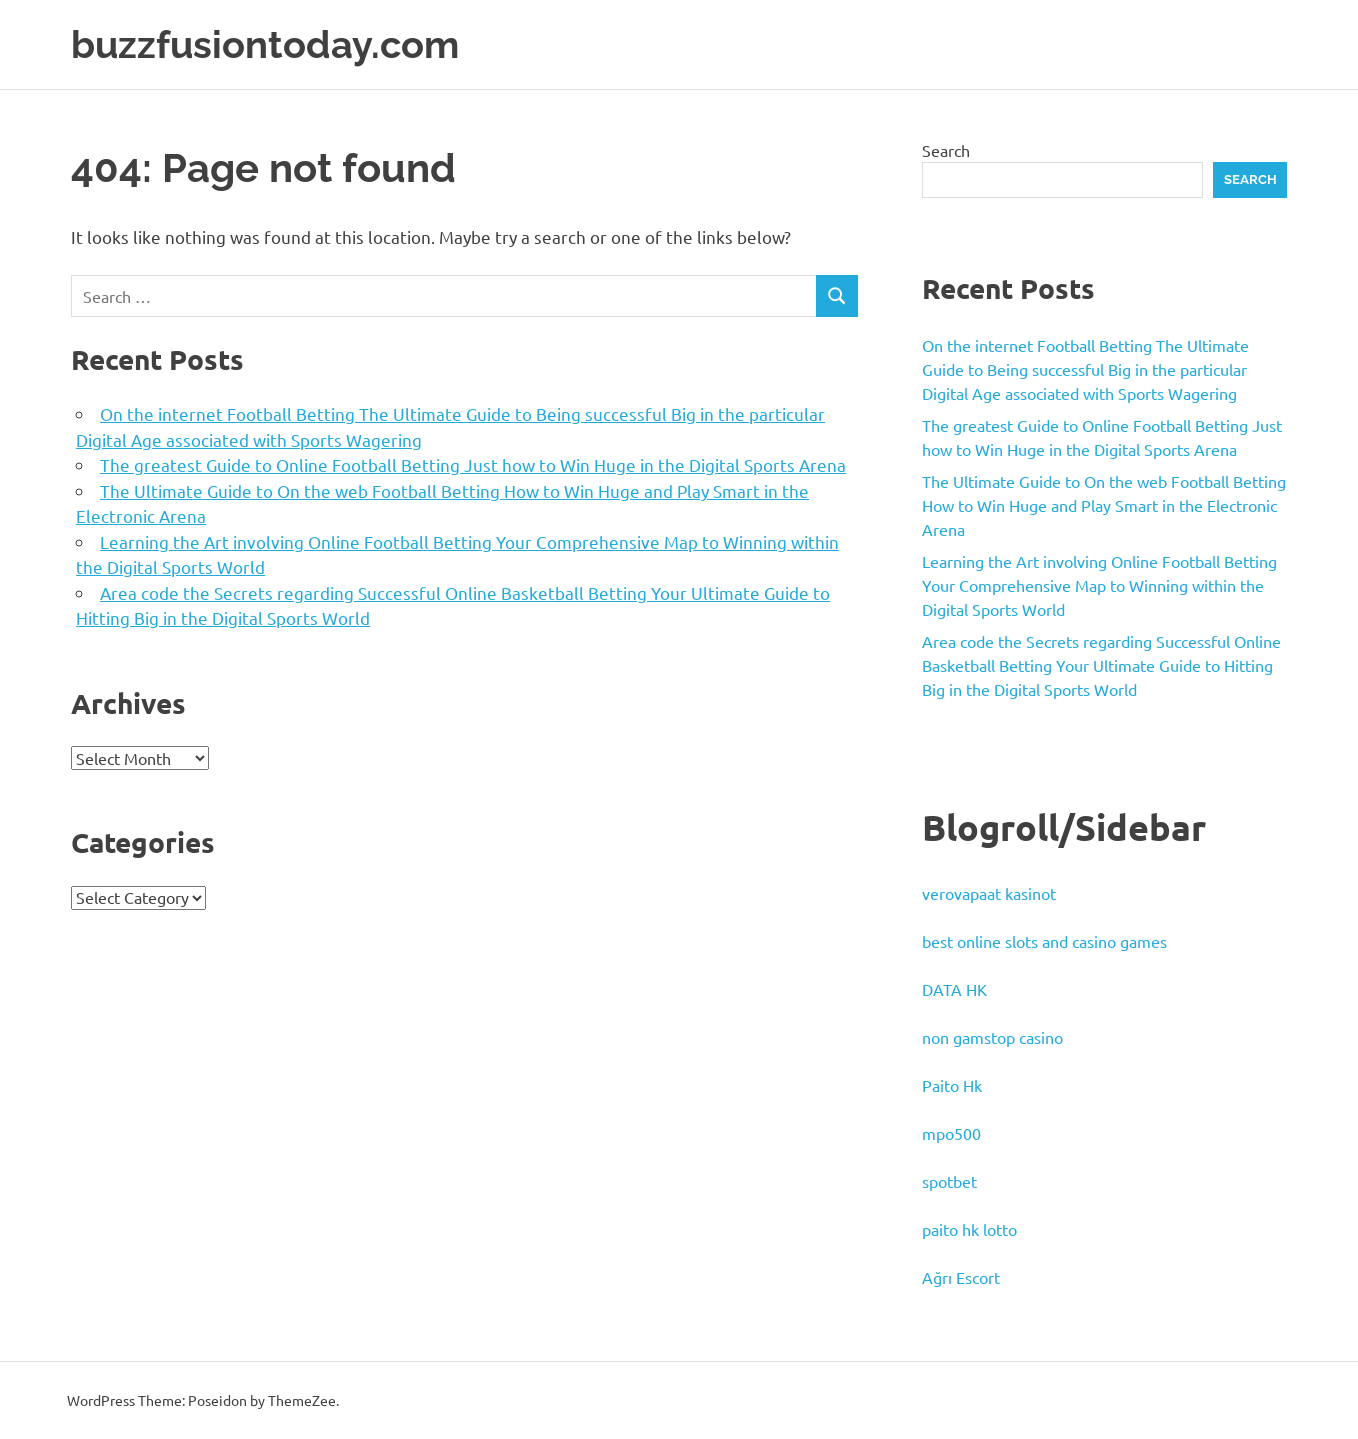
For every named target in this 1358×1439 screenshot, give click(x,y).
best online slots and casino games (1044, 941)
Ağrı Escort (961, 1277)
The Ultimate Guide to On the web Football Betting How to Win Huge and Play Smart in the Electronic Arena (1104, 505)
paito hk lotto (969, 1229)
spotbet (949, 1181)
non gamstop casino (992, 1037)
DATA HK (954, 989)
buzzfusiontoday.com (265, 44)
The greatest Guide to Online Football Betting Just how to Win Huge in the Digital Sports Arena (473, 464)
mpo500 (951, 1133)
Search (946, 150)
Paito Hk (952, 1085)
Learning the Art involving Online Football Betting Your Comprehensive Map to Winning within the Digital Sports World (1099, 585)
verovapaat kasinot (989, 893)
